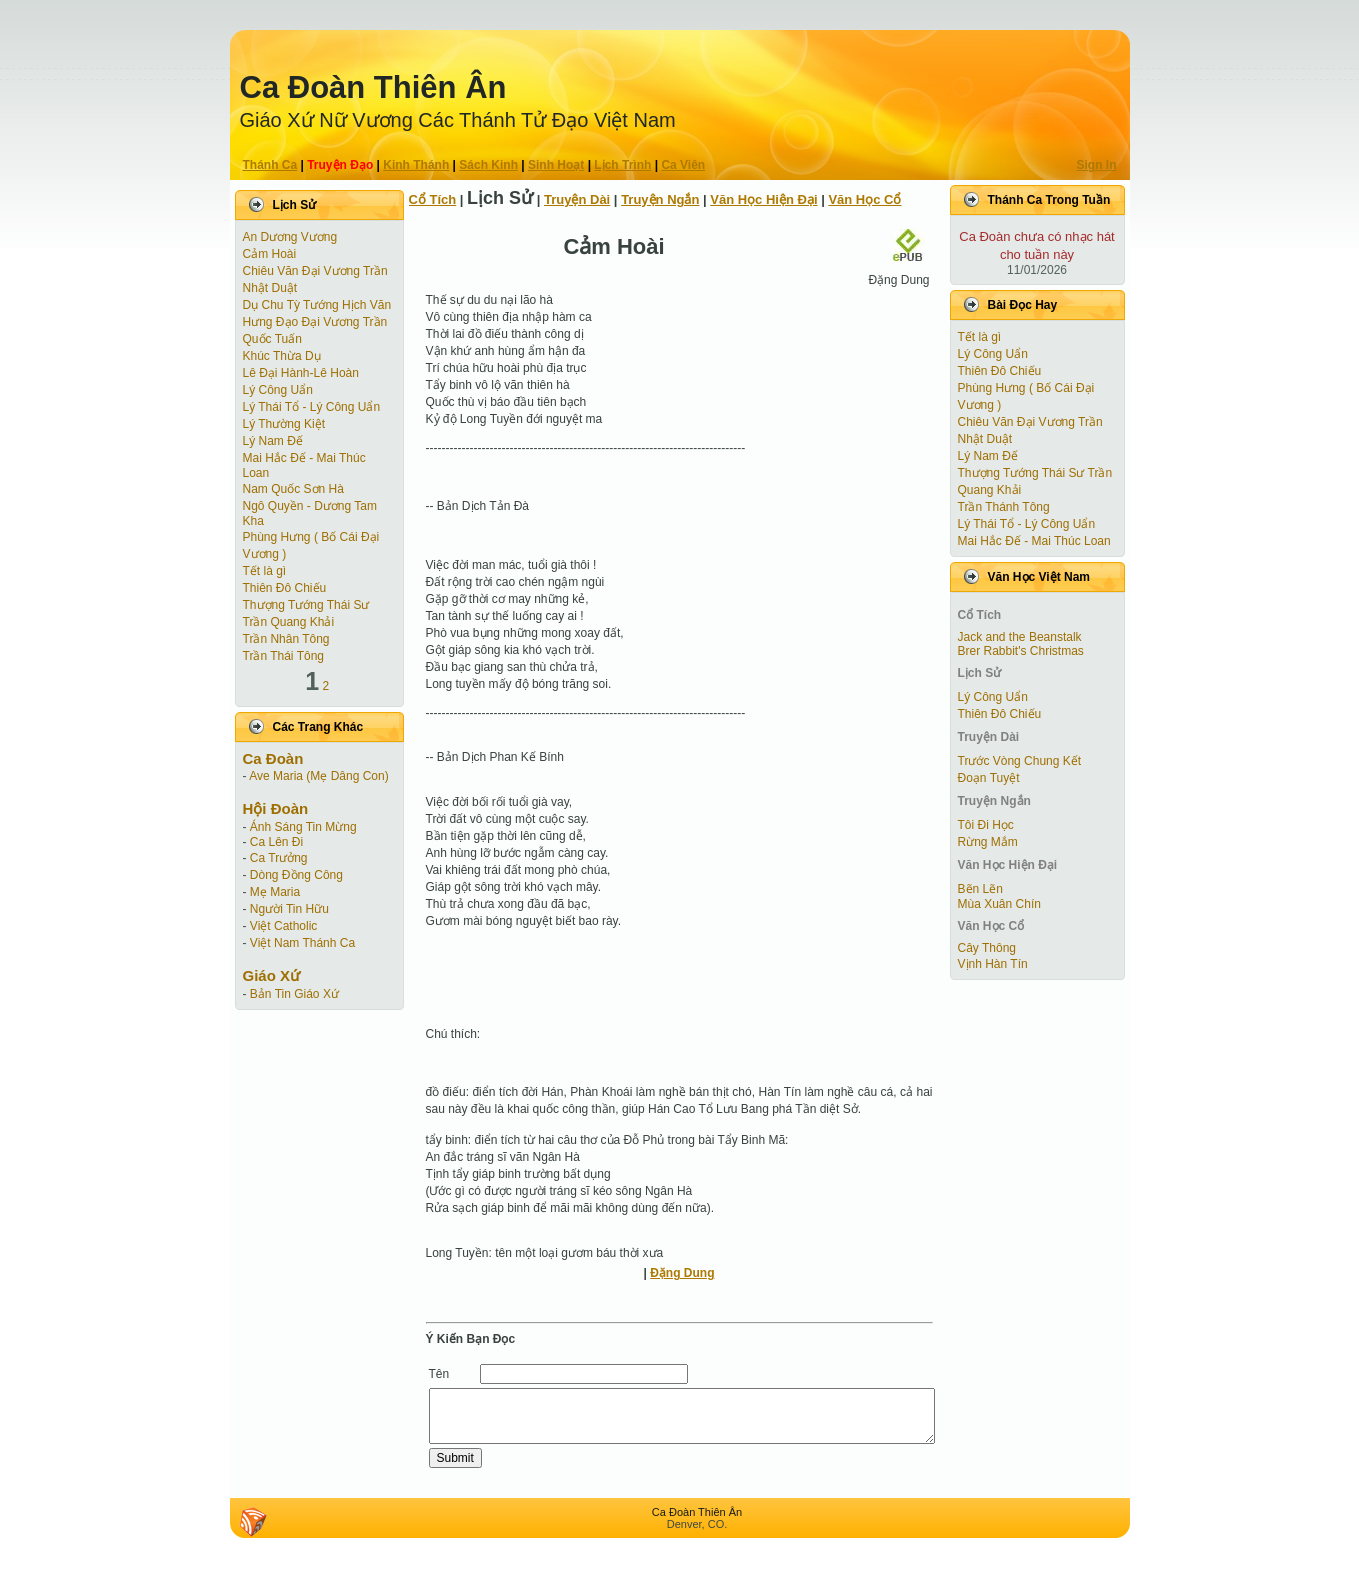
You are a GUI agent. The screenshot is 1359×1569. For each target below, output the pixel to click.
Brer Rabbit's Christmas (1021, 651)
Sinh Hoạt (556, 165)
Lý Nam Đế (273, 441)
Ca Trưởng (279, 858)
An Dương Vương (290, 237)
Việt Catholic (283, 926)
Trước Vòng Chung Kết (1020, 761)
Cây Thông (987, 948)
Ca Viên (683, 165)
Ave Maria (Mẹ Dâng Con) (319, 776)
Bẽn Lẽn (980, 889)
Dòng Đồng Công (296, 875)
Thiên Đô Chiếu (285, 588)
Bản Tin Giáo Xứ (294, 994)
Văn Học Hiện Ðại (763, 199)
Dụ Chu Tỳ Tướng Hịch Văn (317, 305)
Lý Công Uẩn (278, 390)
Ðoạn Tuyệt (989, 778)
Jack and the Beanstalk (1020, 637)
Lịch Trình (622, 165)
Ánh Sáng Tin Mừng (303, 827)
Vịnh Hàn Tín (993, 964)
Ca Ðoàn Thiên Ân (373, 87)
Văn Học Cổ (864, 199)
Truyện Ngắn (660, 199)
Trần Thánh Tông (1004, 507)
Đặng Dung (682, 1273)
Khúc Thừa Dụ (282, 356)
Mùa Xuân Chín (999, 904)
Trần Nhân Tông (286, 639)
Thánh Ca (270, 165)
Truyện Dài (577, 199)
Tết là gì (265, 571)
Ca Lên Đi (276, 842)
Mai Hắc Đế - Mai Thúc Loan (1034, 541)
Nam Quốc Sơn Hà (293, 489)
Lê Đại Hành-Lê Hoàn (301, 373)
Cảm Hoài (270, 254)
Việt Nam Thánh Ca (302, 943)
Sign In (1097, 165)
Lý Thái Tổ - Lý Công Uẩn (312, 407)
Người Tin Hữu (289, 909)
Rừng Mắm (988, 842)
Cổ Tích (433, 199)
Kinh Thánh (416, 165)
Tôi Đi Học (986, 825)
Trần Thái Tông (283, 656)
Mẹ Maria (275, 892)
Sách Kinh (488, 165)
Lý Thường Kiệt (284, 424)
